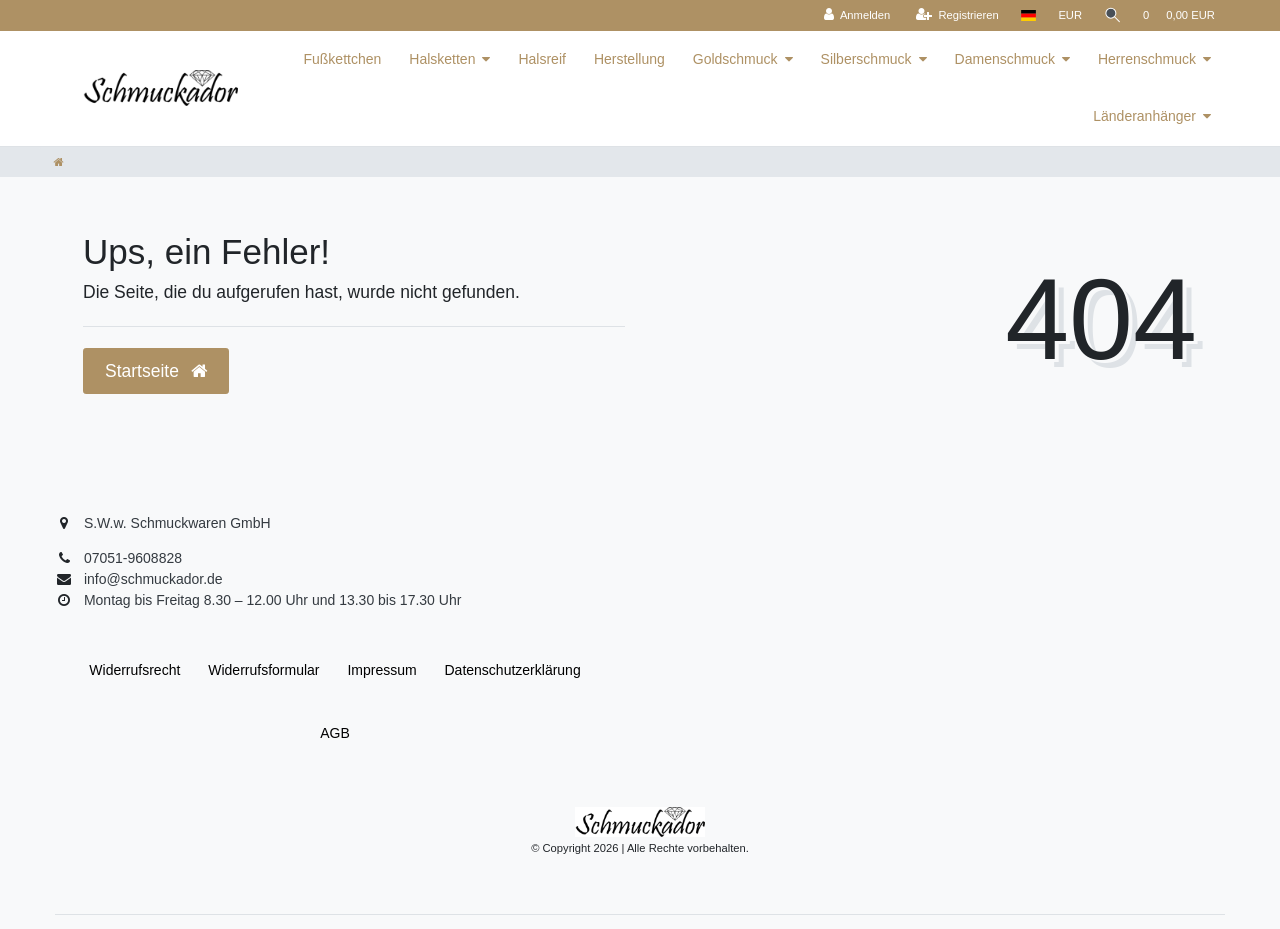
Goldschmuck (735, 59)
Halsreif (541, 59)
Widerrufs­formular (263, 670)
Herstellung (629, 59)
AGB (335, 733)
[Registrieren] (955, 15)
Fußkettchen (342, 59)
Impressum (381, 670)
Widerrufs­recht (134, 670)
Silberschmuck (866, 59)
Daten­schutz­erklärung (513, 670)
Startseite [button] (156, 371)
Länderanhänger (1144, 116)
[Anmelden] (855, 15)
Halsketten (442, 59)
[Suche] (1112, 15)
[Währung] (1069, 15)
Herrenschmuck (1147, 59)
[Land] (1026, 15)
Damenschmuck (1005, 59)
